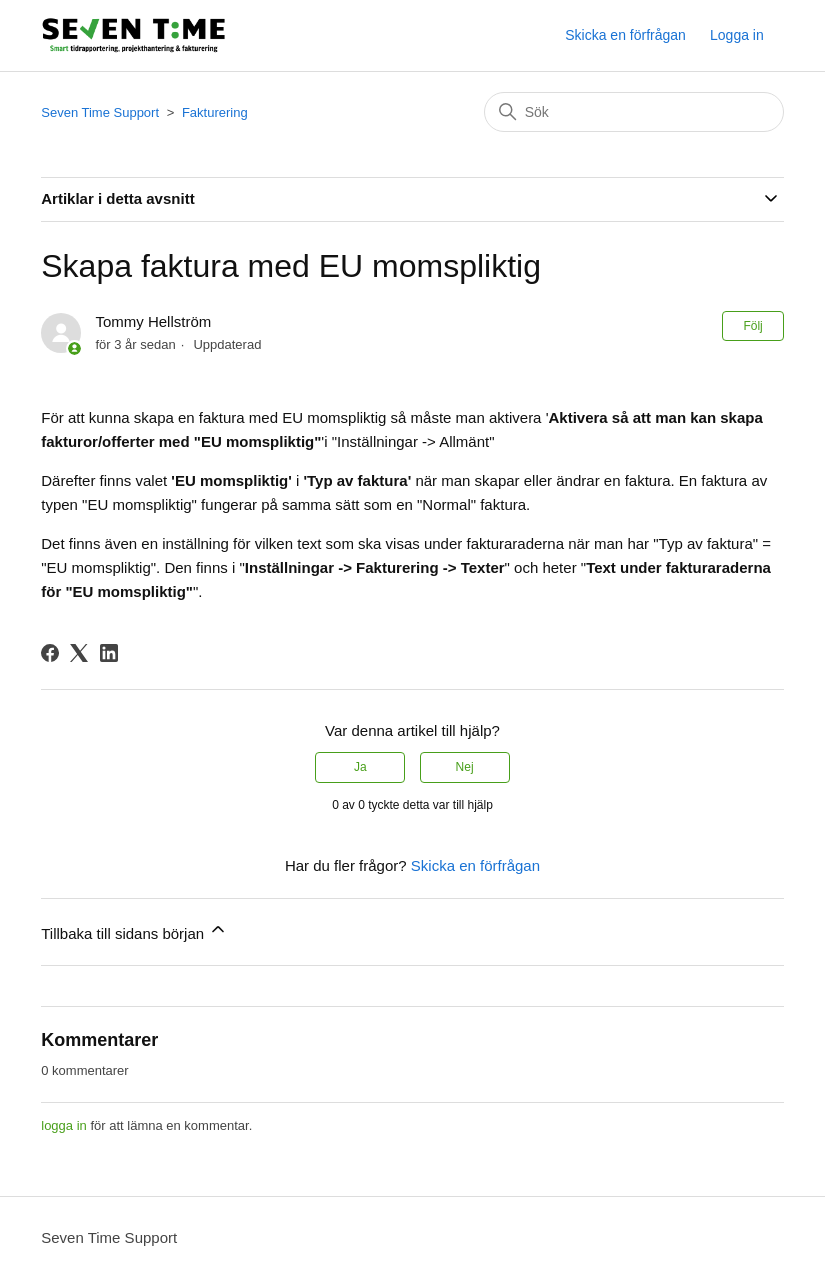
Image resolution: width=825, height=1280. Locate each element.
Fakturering (215, 112)
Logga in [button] (737, 35)
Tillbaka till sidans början (134, 930)
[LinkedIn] (109, 653)
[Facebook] (50, 653)
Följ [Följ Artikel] (752, 326)
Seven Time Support (100, 112)
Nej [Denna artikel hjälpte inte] (465, 767)
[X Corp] (79, 653)
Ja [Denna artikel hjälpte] (360, 767)
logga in (64, 1125)
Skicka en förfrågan (625, 35)
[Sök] (634, 112)
